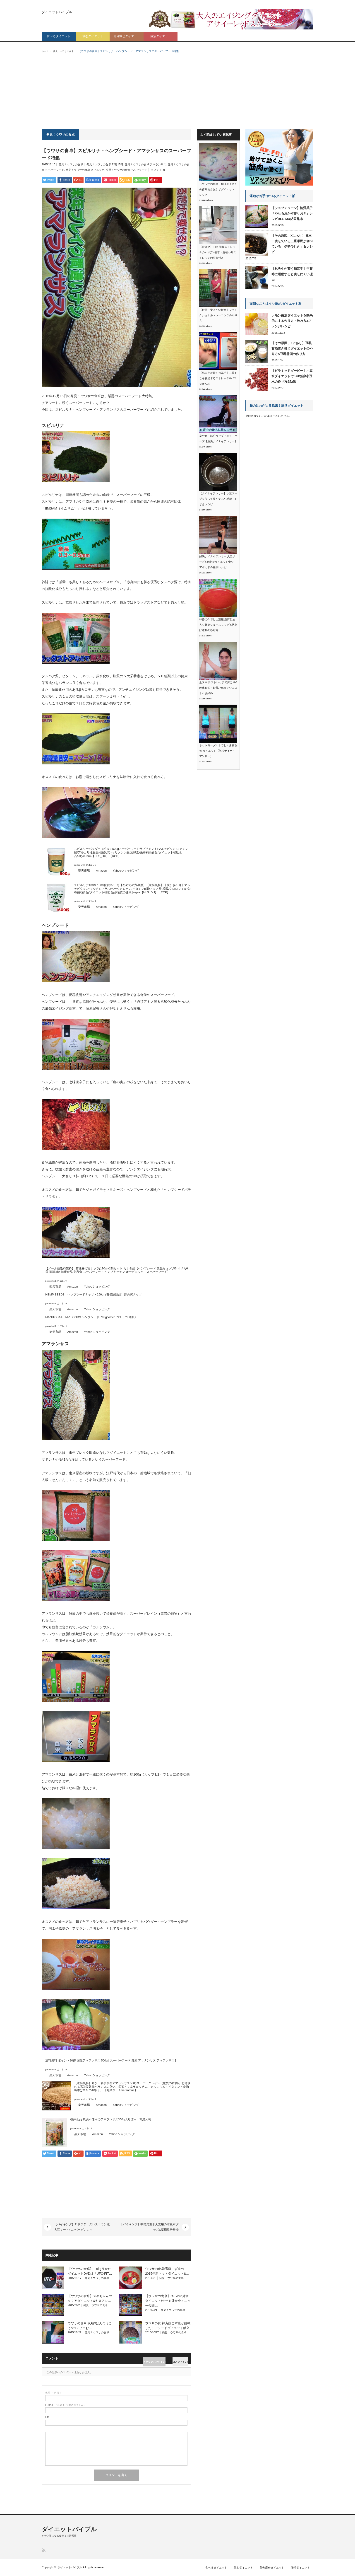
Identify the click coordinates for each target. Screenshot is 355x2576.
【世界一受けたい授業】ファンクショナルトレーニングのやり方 (218, 315)
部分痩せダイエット (126, 36)
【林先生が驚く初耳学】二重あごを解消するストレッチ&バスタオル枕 (218, 378)
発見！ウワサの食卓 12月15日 (104, 164)
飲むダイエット (92, 36)
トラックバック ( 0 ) (154, 2358)
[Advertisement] (177, 95)
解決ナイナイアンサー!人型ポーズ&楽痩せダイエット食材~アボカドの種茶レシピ (217, 562)
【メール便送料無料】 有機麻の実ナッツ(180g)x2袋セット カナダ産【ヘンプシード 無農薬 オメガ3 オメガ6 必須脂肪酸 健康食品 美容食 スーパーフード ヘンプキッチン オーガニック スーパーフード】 (116, 1270)
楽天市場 (84, 870)
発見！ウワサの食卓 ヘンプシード (126, 170)
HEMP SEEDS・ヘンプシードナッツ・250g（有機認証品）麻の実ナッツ (93, 1294)
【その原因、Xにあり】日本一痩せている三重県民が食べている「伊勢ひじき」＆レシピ (292, 244)
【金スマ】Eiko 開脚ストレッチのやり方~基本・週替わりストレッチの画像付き (217, 252)
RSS (44, 2550)
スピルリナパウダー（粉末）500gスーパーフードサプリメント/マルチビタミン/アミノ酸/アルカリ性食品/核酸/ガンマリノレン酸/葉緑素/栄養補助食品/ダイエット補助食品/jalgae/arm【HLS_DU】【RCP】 (131, 852)
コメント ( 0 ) (180, 2358)
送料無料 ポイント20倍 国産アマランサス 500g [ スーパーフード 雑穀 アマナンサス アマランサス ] (110, 2060)
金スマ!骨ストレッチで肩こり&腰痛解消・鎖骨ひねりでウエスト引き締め (218, 688)
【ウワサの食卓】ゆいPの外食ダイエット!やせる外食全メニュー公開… (167, 2300)
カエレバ (91, 865)
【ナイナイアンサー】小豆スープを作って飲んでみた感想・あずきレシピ (218, 499)
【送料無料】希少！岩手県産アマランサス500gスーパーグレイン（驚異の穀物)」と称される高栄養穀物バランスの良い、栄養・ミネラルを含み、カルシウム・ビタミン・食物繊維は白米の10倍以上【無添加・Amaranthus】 (132, 2086)
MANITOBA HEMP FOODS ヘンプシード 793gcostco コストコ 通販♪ (90, 1317)
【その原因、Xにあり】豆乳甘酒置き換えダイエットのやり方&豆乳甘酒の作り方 (292, 348)
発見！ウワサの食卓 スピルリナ (85, 170)
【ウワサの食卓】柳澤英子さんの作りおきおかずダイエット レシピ (218, 189)
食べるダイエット (58, 36)
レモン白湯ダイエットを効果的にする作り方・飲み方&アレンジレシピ (292, 321)
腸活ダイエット (160, 36)
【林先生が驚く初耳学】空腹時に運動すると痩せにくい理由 (292, 274)
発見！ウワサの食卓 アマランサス (145, 164)
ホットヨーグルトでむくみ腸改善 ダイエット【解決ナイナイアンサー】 (218, 751)
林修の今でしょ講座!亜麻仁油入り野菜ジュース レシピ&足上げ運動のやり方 (218, 625)
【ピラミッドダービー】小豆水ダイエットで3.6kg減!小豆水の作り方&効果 (292, 376)
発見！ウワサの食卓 (67, 51)
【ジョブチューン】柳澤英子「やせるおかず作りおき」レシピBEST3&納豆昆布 (292, 213)
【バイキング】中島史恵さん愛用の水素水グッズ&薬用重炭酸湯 (149, 2227)
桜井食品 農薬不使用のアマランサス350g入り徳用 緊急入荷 (110, 2119)
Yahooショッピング (126, 870)
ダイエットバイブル (57, 12)
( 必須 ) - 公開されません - (65, 2405)
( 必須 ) (52, 2393)
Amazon (101, 870)
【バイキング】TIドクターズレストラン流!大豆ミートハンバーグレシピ (82, 2227)
